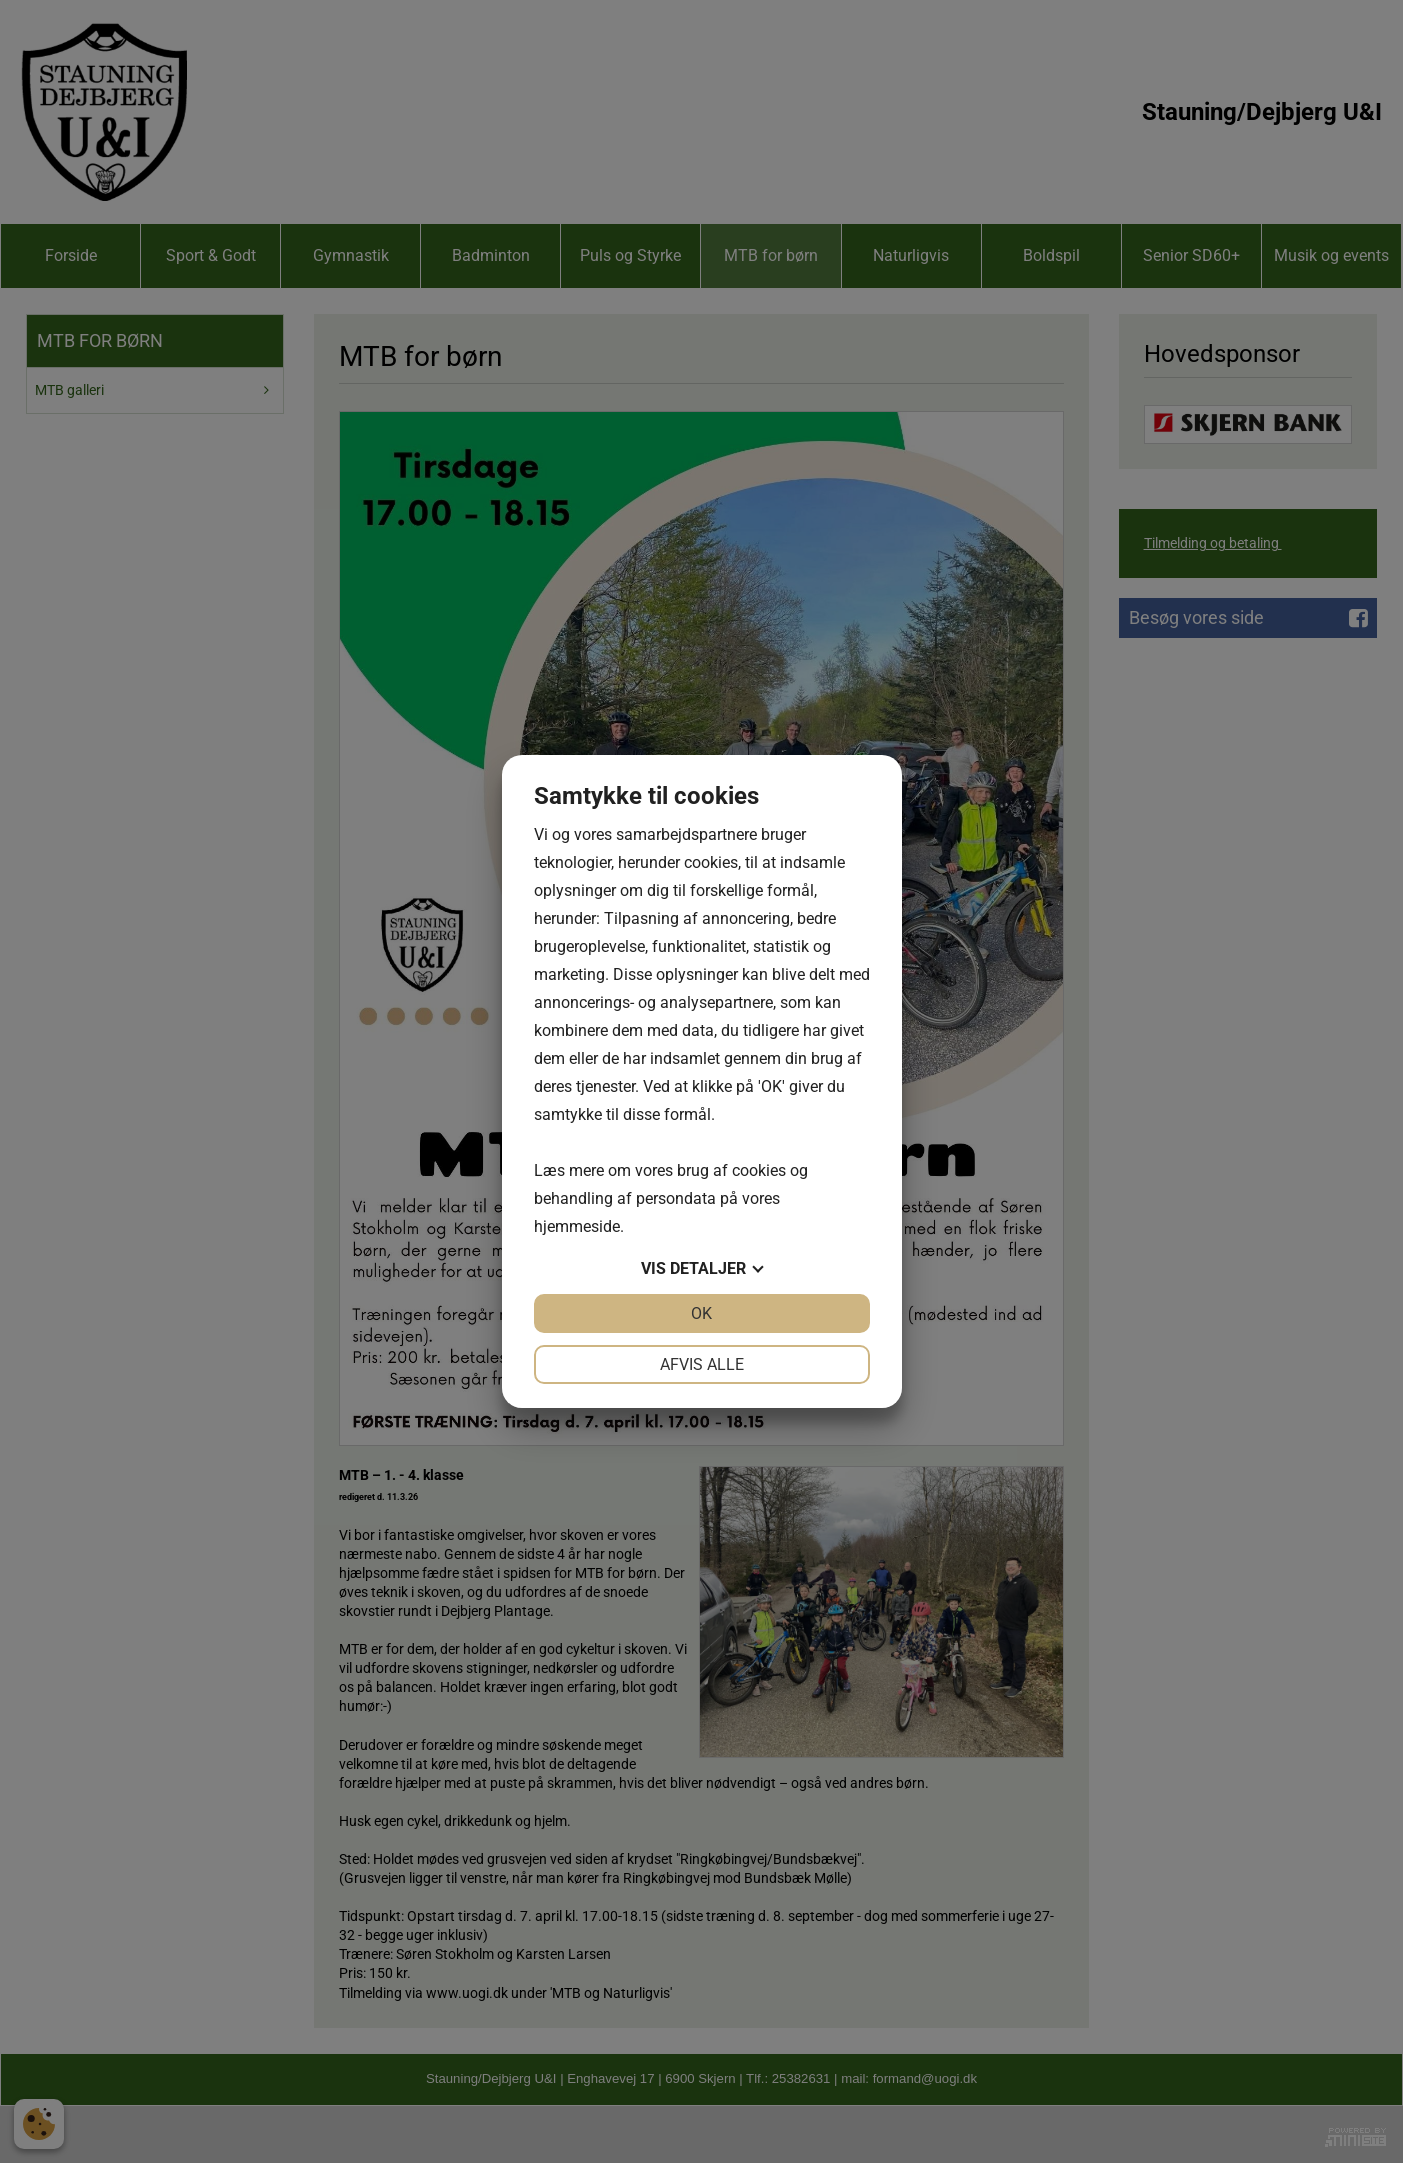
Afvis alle (702, 1364)
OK (701, 1313)
